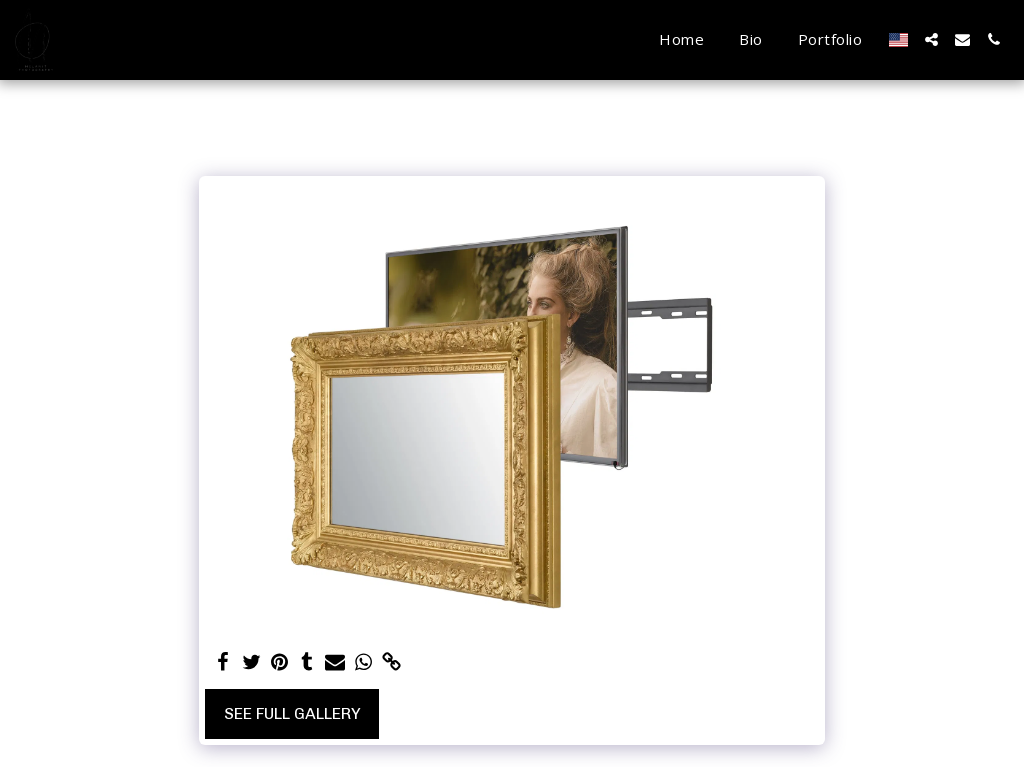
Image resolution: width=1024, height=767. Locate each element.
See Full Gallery (292, 713)
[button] (931, 39)
